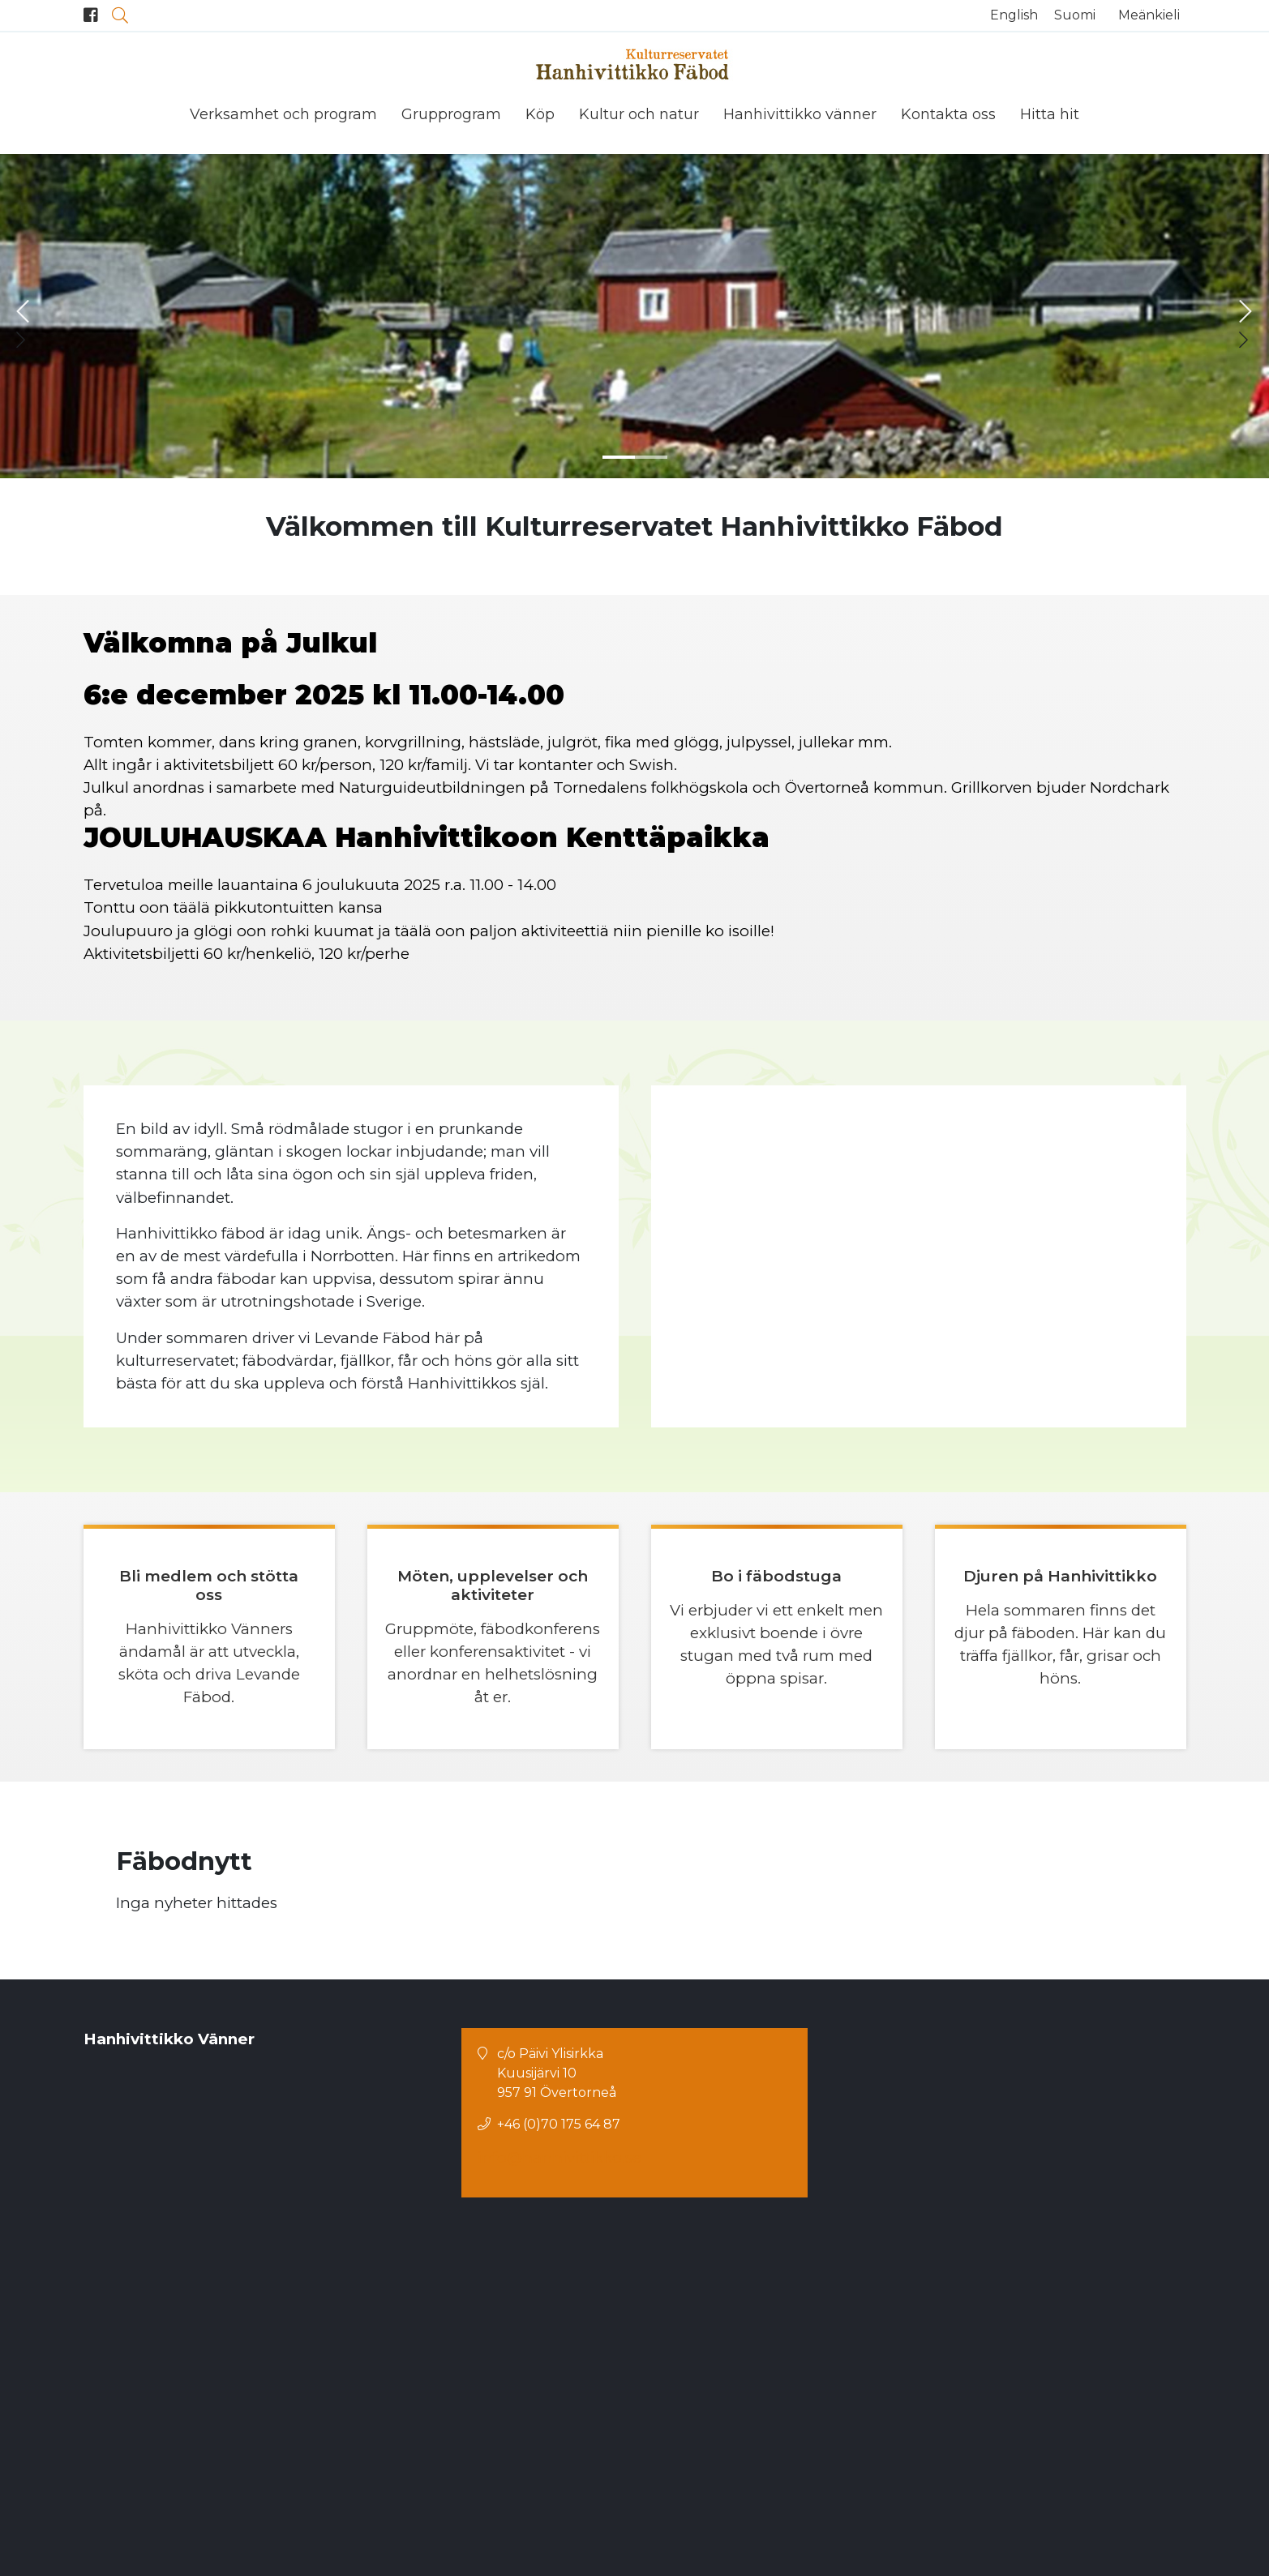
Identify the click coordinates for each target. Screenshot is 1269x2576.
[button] (618, 454)
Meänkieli (1149, 15)
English (1014, 15)
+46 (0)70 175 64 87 (558, 2446)
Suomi (1074, 15)
